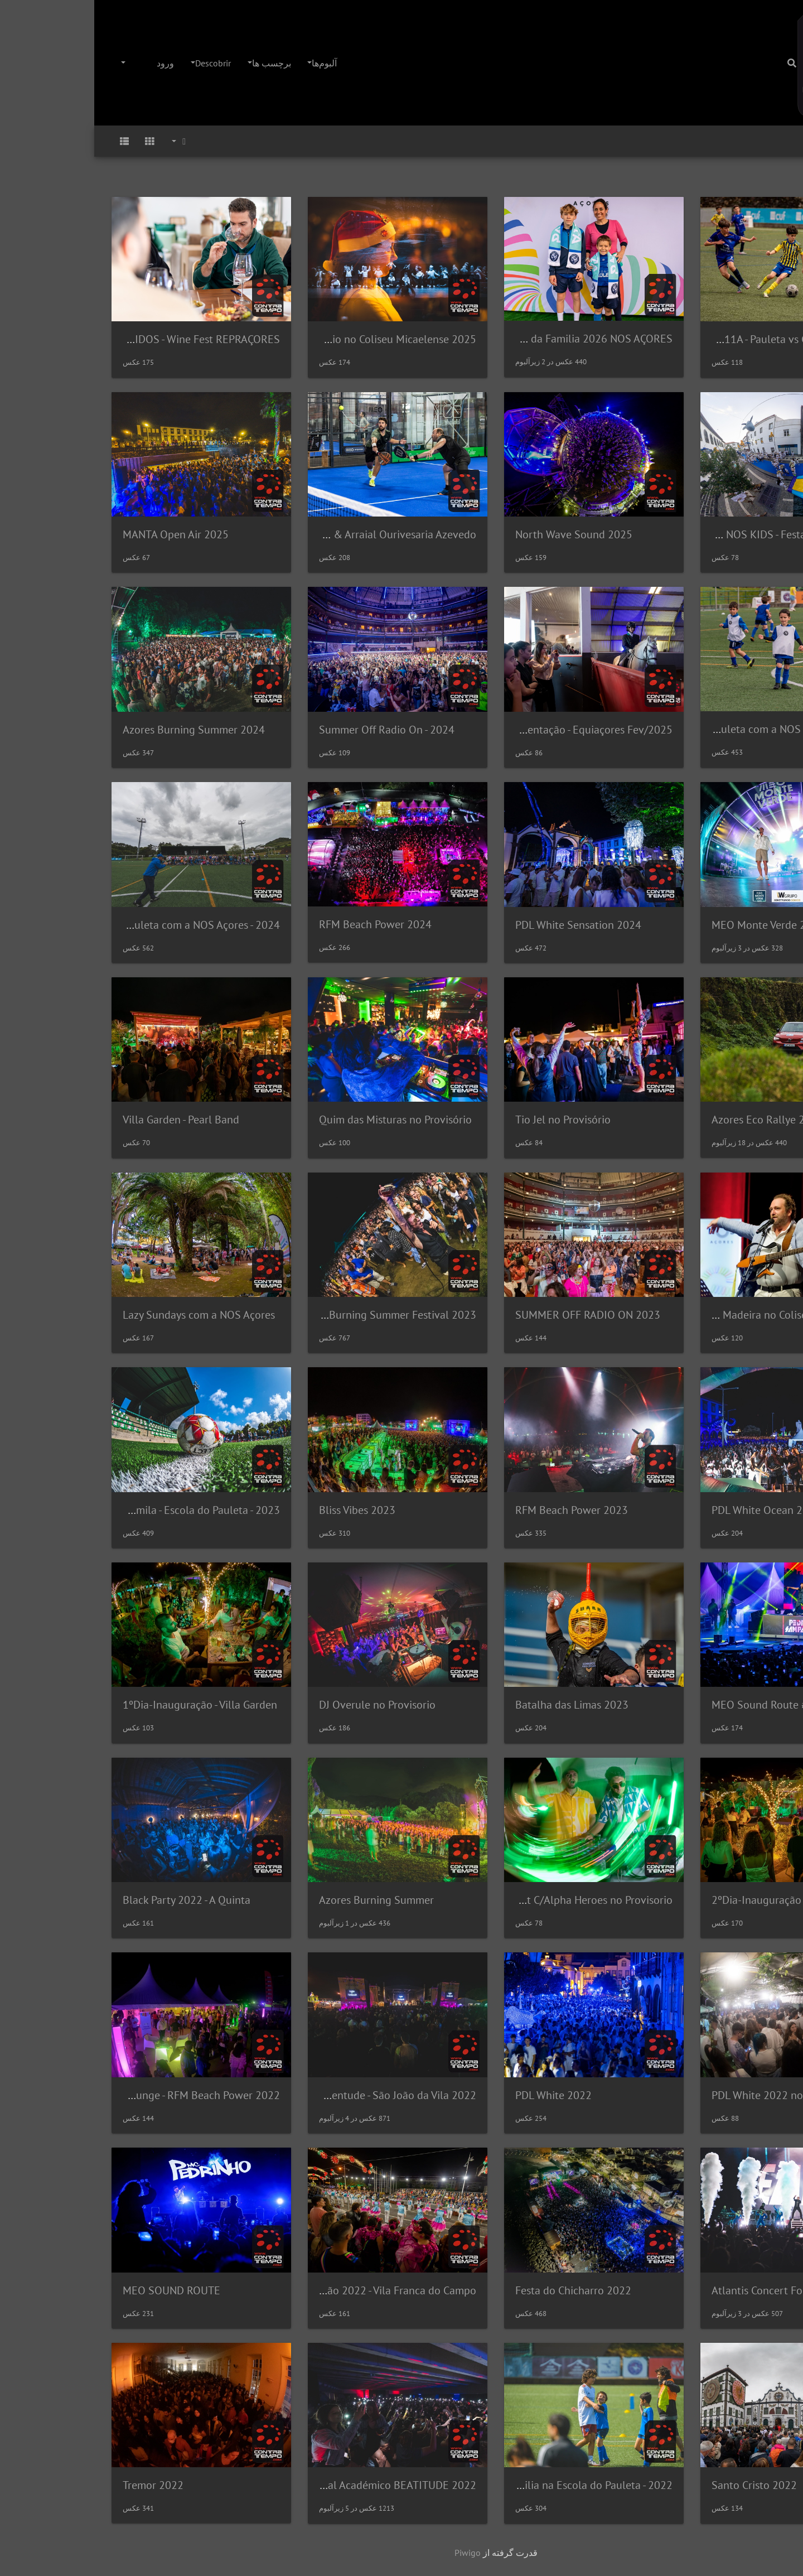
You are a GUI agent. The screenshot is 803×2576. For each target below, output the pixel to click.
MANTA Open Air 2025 (81, 534)
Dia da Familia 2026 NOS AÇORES (498, 338)
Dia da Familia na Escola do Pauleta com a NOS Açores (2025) (628, 729)
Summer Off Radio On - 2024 (292, 729)
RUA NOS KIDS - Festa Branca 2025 (692, 534)
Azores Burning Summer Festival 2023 (291, 1315)
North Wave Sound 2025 (479, 534)
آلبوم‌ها (230, 63)
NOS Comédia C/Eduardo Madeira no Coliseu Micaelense (641, 1315)
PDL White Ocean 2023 (672, 1510)
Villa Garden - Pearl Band (86, 1119)
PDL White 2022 (459, 2095)
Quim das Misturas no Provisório (301, 1119)
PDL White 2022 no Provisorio (688, 2095)
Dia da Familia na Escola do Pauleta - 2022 (478, 2485)
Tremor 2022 (58, 2485)
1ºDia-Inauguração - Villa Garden (105, 1704)
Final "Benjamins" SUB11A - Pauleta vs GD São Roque (650, 339)
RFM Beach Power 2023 (477, 1510)
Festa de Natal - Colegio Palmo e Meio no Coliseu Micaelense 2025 (225, 339)
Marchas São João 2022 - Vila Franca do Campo (271, 2290)
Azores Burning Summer (282, 1900)
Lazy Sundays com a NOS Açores (104, 1315)
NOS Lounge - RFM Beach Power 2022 (96, 2095)
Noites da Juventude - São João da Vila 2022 (278, 2095)
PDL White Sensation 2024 (484, 925)
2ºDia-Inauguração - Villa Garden (694, 1900)
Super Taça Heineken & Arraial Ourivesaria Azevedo (260, 534)
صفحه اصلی (779, 141)
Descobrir (119, 63)
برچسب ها (177, 63)
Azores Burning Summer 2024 (99, 729)
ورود (71, 63)
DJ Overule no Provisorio (283, 1704)
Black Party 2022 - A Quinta (92, 1900)
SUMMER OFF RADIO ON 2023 (493, 1315)
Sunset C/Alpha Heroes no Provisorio (491, 1900)
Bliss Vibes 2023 (263, 1510)
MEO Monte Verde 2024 (673, 925)
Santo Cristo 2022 (660, 2485)
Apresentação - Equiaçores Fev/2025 (492, 729)
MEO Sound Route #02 (671, 1704)
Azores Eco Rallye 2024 (673, 1119)
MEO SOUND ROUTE (77, 2290)
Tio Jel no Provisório (468, 1119)
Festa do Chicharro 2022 (479, 2290)
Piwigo (373, 2552)
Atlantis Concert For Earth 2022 (692, 2290)
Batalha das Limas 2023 (477, 1704)
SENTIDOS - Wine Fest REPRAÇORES (100, 339)
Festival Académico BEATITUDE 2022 (294, 2485)
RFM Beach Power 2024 (281, 924)
